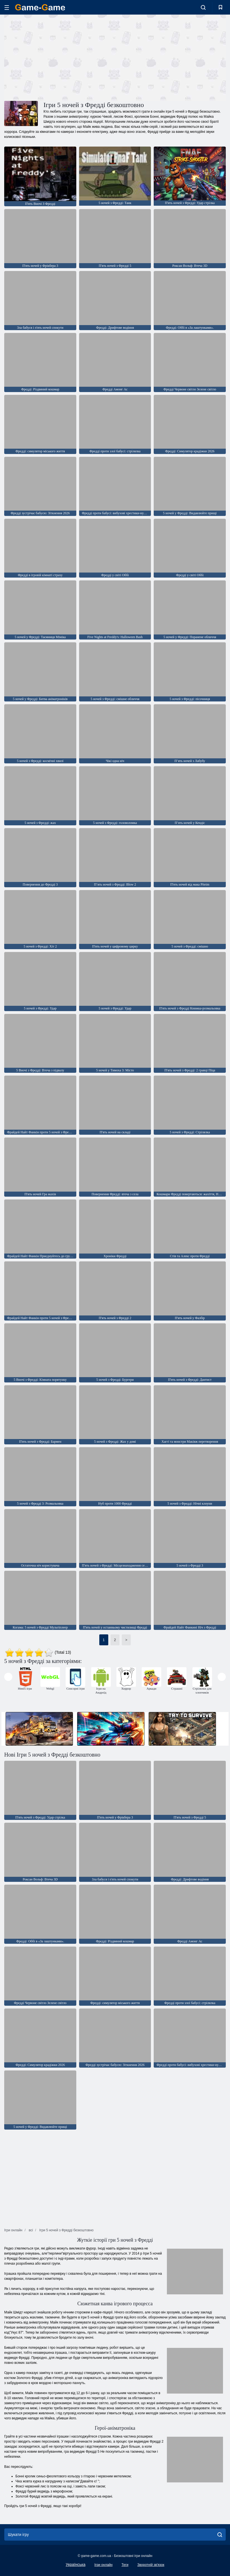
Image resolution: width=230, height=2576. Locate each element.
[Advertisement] (60, 57)
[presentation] (8, 1677)
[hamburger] (6, 7)
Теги (124, 2565)
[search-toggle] (203, 7)
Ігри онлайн (103, 2565)
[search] (220, 2534)
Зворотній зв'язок (150, 2565)
